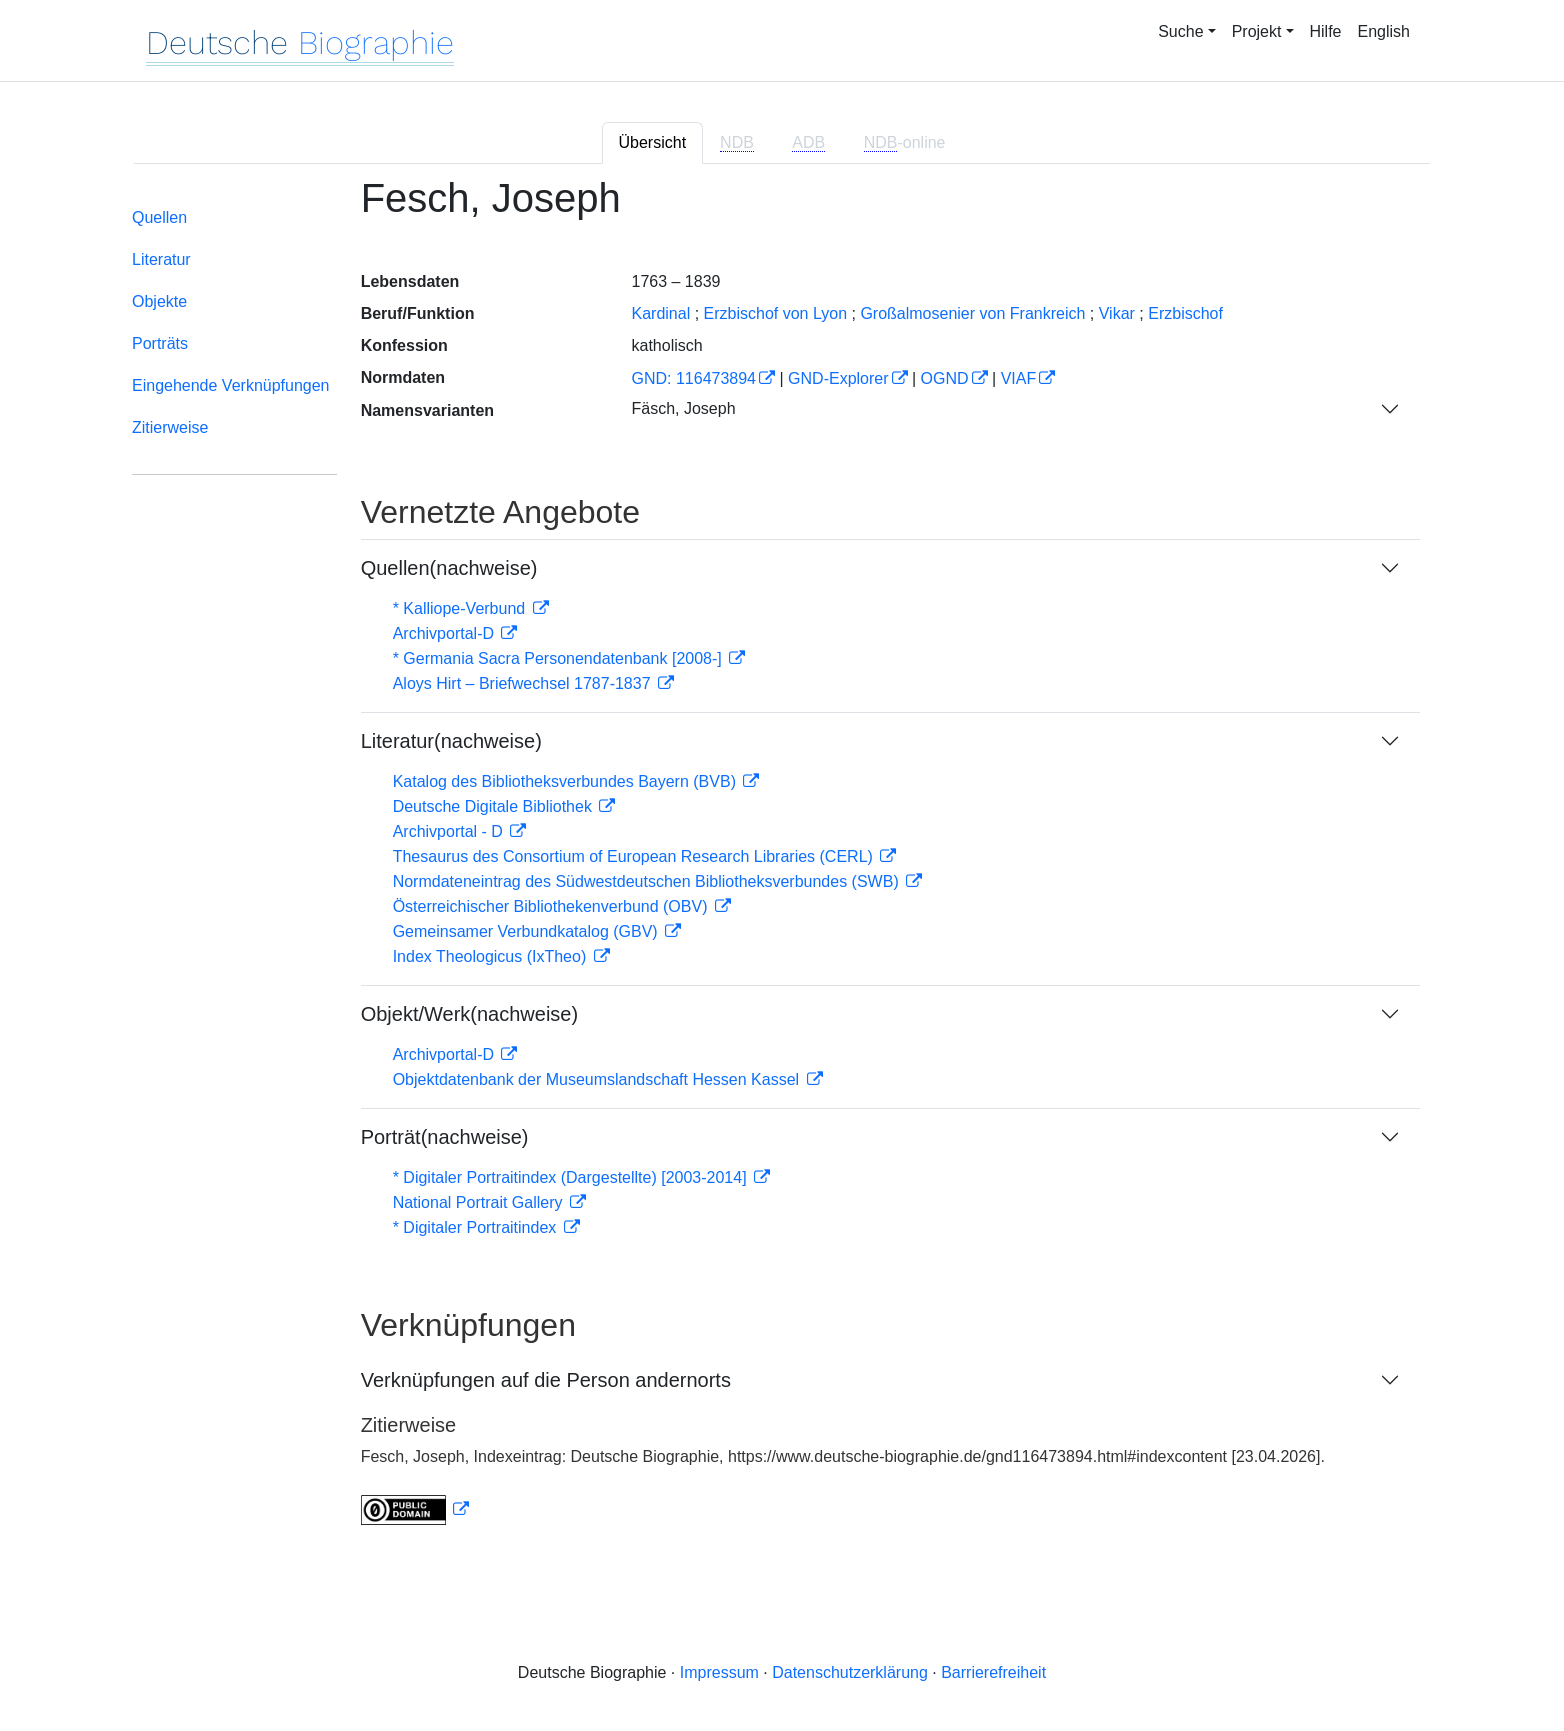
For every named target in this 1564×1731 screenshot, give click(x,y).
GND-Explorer (838, 378)
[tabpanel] (782, 863)
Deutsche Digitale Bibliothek (495, 806)
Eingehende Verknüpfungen (231, 385)
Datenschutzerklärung (850, 1672)
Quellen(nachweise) (449, 568)
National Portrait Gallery (480, 1202)
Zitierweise (170, 427)
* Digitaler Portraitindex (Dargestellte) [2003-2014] (572, 1177)
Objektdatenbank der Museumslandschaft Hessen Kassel (598, 1079)
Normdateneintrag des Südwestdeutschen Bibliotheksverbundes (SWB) (648, 881)
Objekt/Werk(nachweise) (469, 1014)
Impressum (719, 1672)
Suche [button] (1180, 31)
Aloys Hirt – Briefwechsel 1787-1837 (524, 683)
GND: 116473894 (693, 378)
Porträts (160, 343)
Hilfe (1326, 31)
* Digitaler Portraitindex (477, 1227)
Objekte (159, 301)
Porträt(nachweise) (445, 1137)
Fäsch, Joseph (683, 408)
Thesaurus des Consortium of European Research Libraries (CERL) (635, 856)
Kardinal (660, 313)
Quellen (159, 217)
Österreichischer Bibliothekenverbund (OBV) (552, 906)
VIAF (1019, 378)
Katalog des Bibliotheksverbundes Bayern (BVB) (567, 781)
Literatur (161, 259)
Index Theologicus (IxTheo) (492, 956)
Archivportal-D (446, 633)
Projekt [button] (1257, 31)
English (1384, 31)
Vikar (1117, 313)
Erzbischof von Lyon (775, 313)
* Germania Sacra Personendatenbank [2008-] (560, 658)
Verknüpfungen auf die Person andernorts (546, 1380)
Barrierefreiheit (993, 1672)
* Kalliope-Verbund (461, 608)
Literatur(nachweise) (451, 741)
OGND (945, 378)
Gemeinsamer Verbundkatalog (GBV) (527, 931)
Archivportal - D (450, 831)
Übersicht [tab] (653, 142)
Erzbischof (1185, 313)
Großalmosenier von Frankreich (972, 313)
